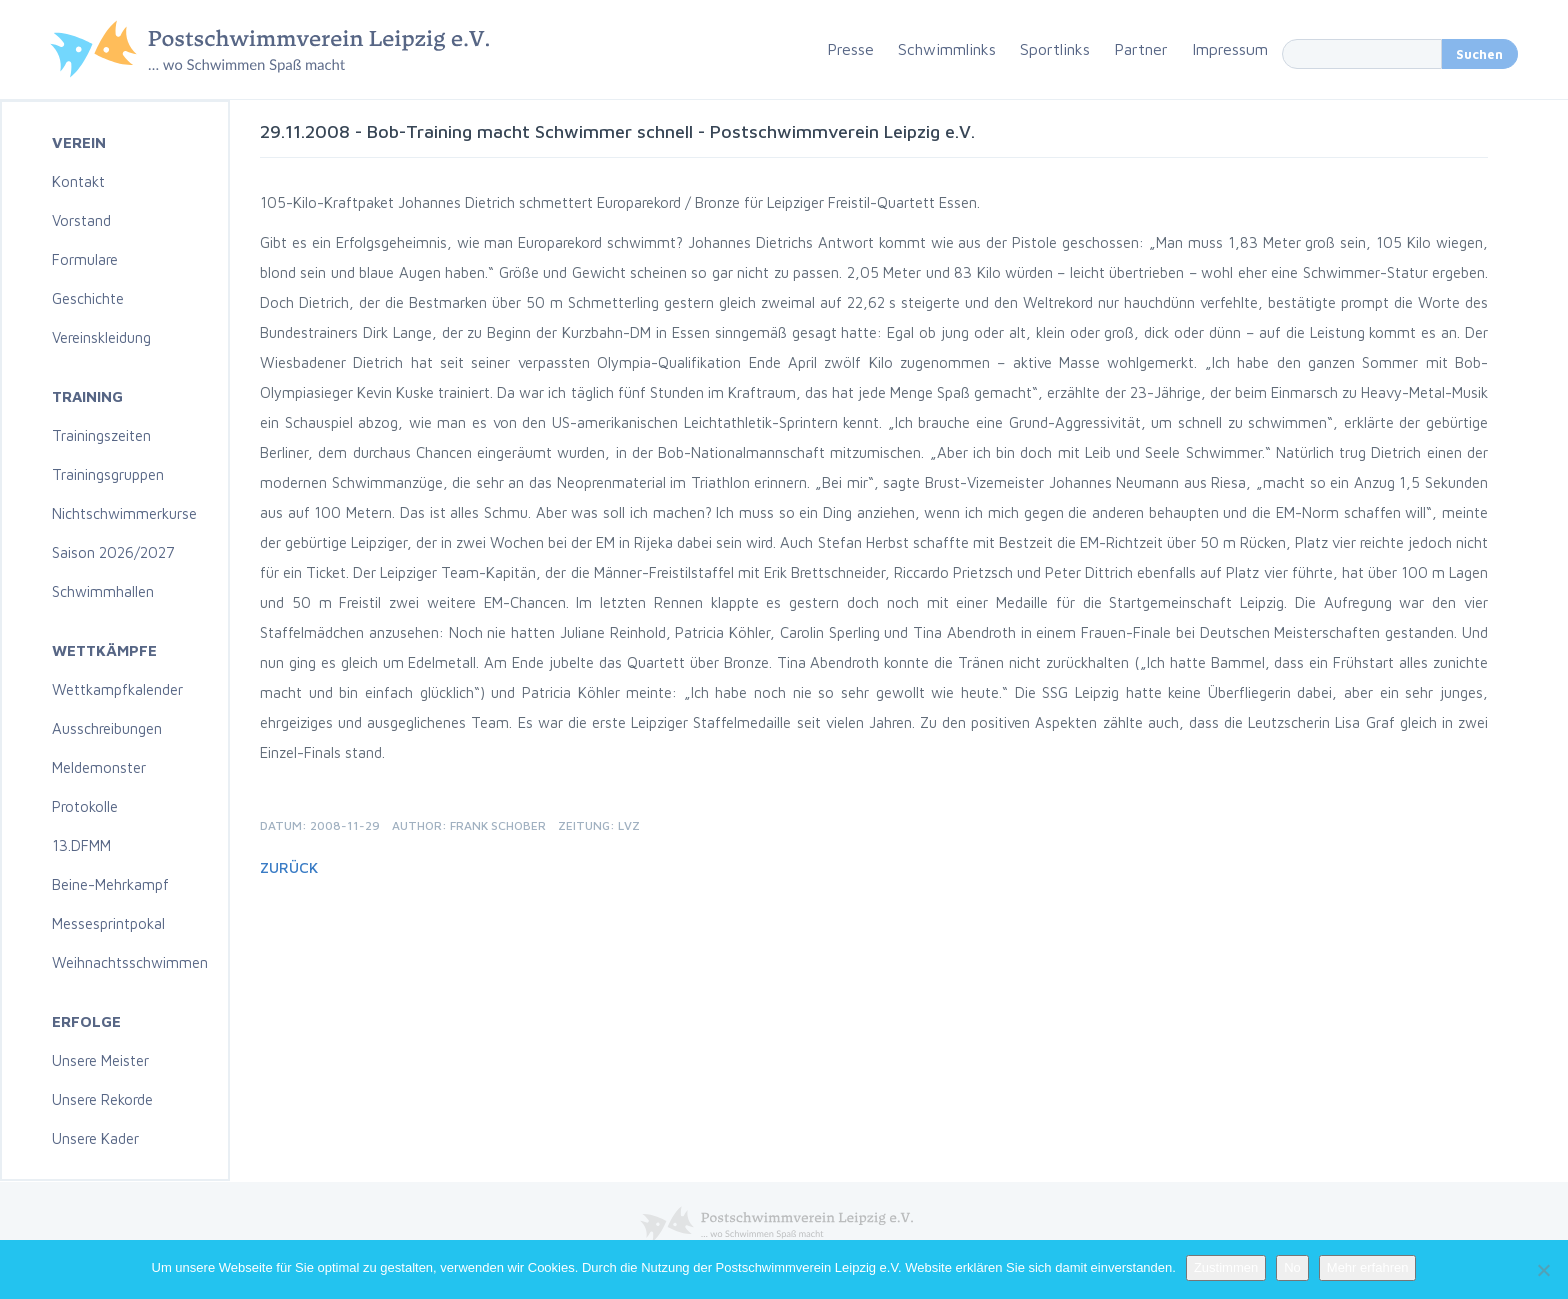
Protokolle (85, 806)
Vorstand (81, 220)
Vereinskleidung (101, 337)
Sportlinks (1055, 49)
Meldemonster (99, 767)
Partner (1141, 49)
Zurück (289, 867)
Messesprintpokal (108, 923)
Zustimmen (1226, 1267)
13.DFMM (81, 845)
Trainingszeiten (101, 435)
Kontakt (78, 181)
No (1292, 1267)
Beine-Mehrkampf (110, 884)
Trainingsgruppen (108, 474)
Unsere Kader (95, 1138)
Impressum (1230, 49)
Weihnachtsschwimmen (130, 962)
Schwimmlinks (947, 49)
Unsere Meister (100, 1060)
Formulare (85, 259)
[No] (1543, 1270)
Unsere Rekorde (102, 1099)
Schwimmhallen (103, 591)
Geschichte (88, 298)
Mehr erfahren (1368, 1267)
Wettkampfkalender (117, 689)
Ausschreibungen (107, 728)
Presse (850, 49)
